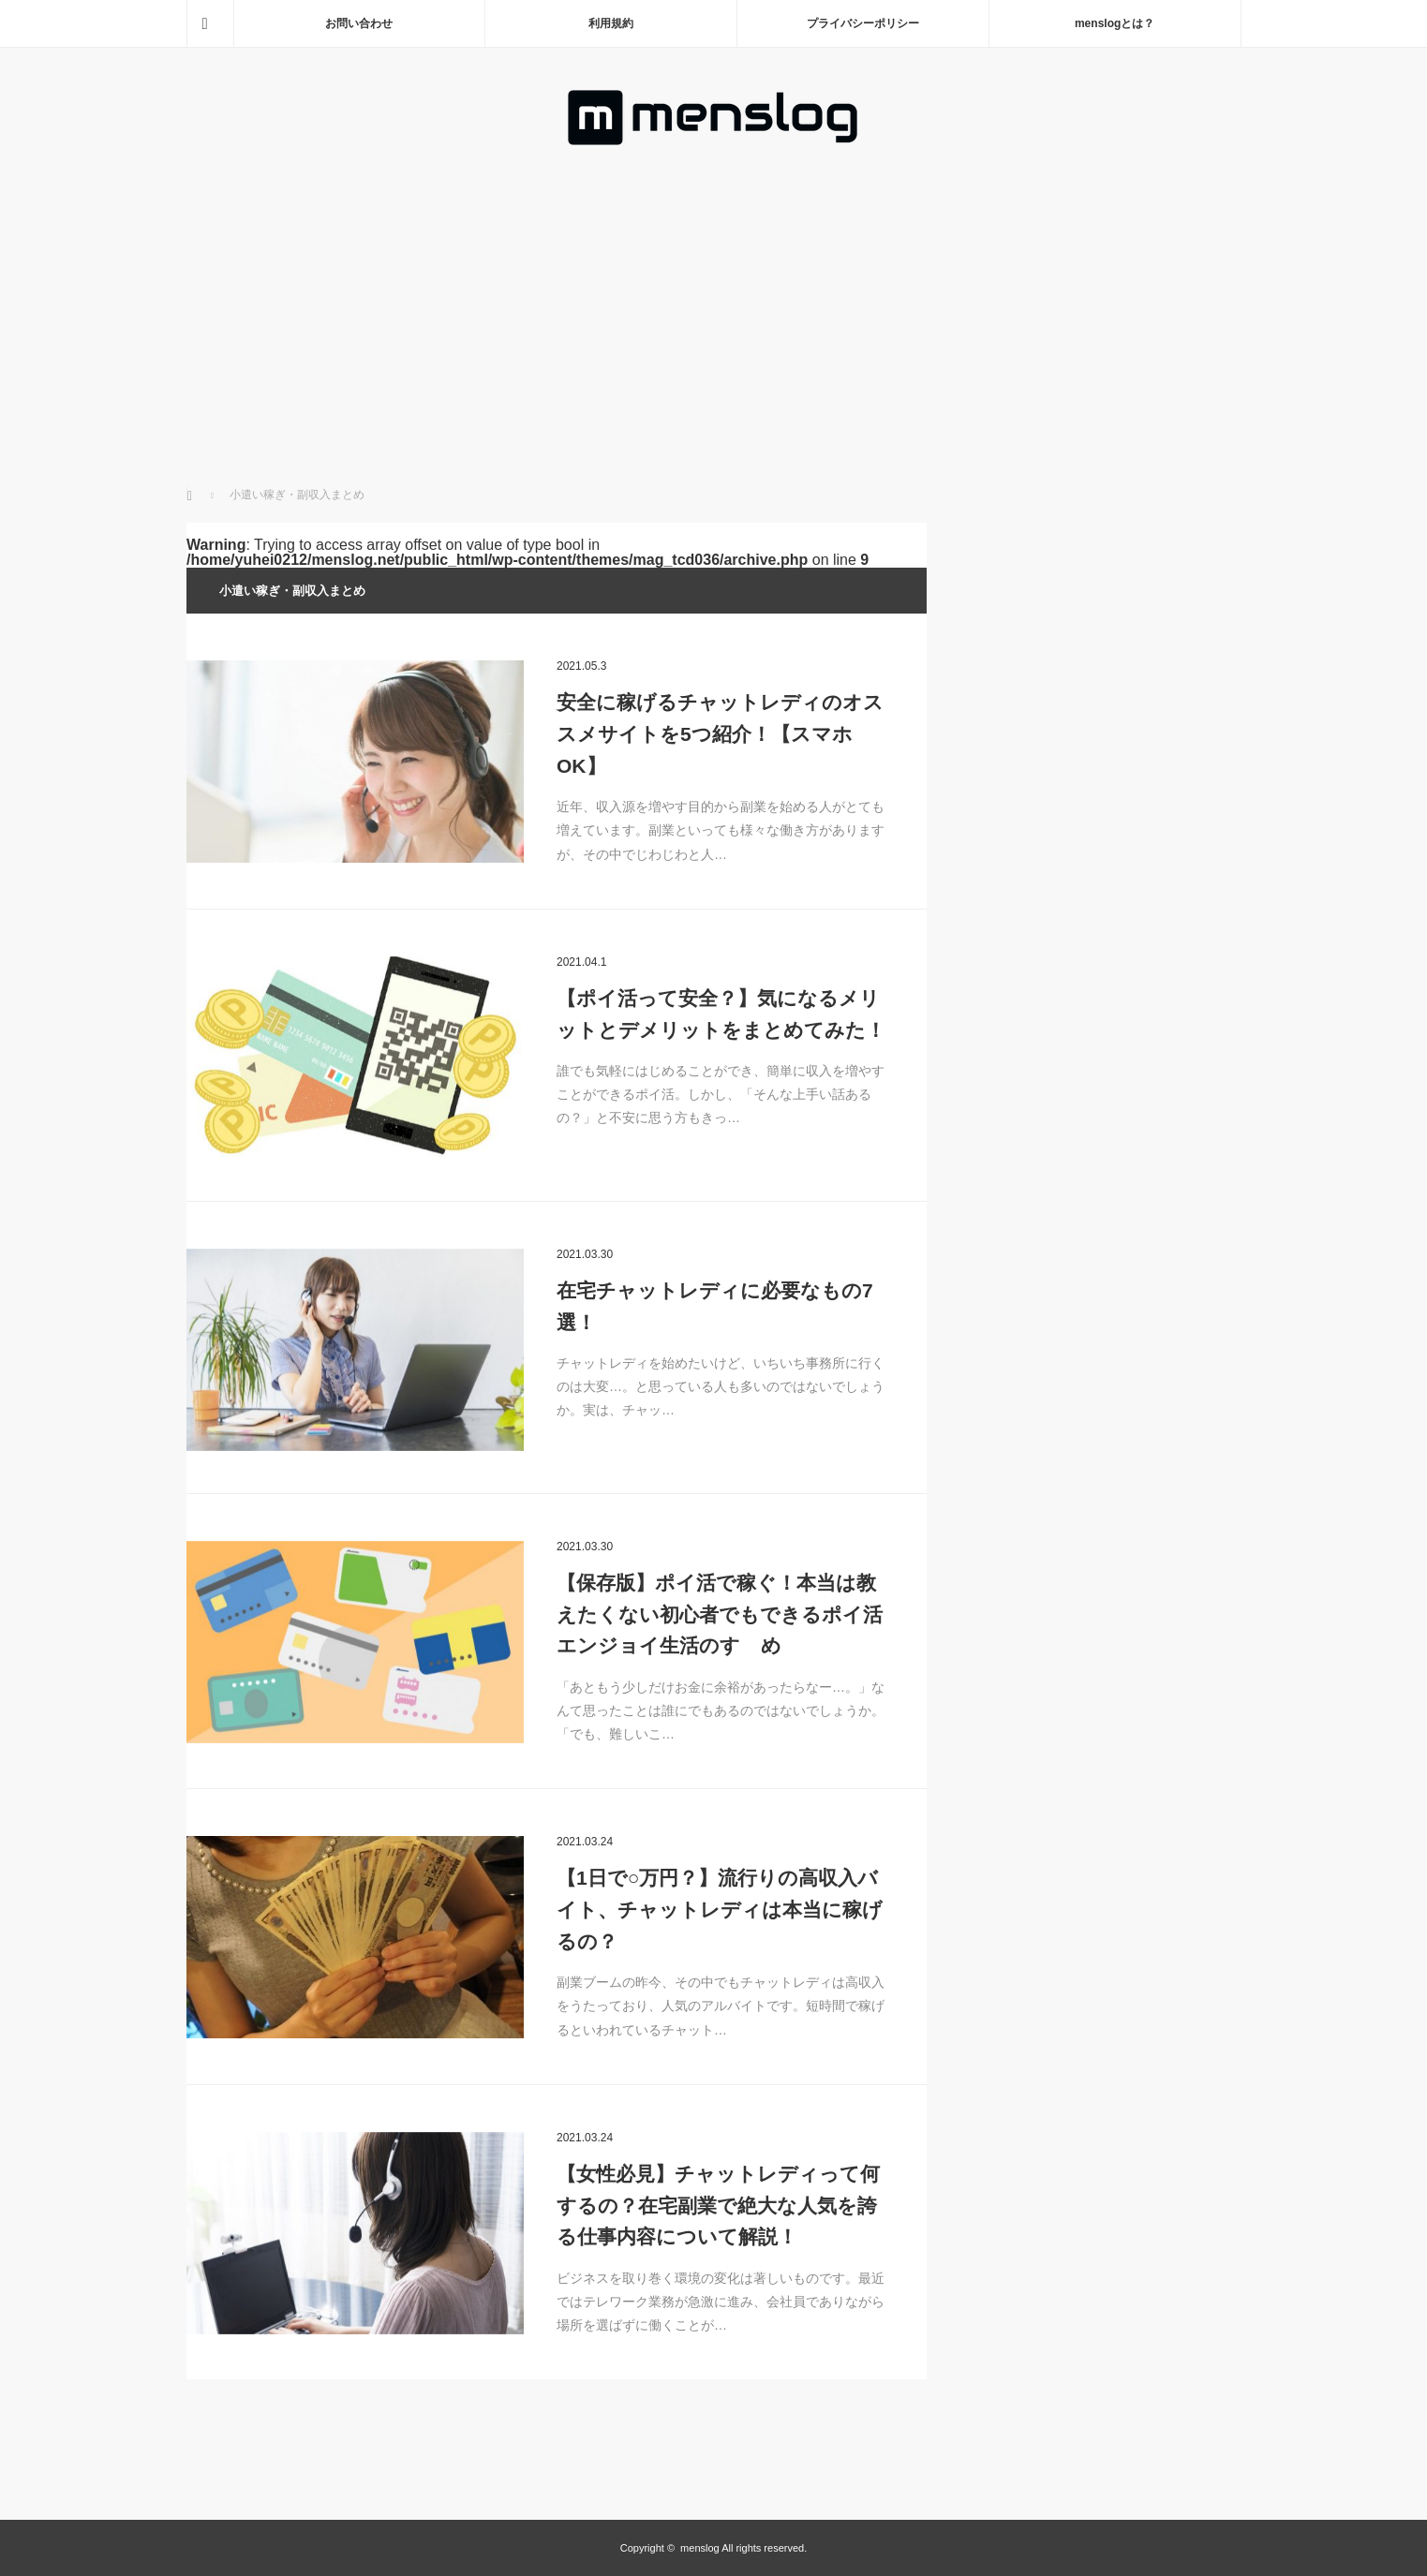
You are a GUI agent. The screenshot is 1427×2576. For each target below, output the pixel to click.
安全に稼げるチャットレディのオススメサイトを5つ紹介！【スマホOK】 (720, 733)
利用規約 (610, 23)
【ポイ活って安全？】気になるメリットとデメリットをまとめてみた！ (721, 1014)
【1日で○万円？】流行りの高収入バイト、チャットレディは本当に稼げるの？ (720, 1909)
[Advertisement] (713, 289)
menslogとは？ (1114, 23)
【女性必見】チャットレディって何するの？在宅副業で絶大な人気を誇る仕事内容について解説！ (718, 2205)
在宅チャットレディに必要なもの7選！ (715, 1306)
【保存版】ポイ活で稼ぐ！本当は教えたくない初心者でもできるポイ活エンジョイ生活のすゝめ (720, 1614)
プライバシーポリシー (863, 23)
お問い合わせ (359, 23)
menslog (700, 2548)
